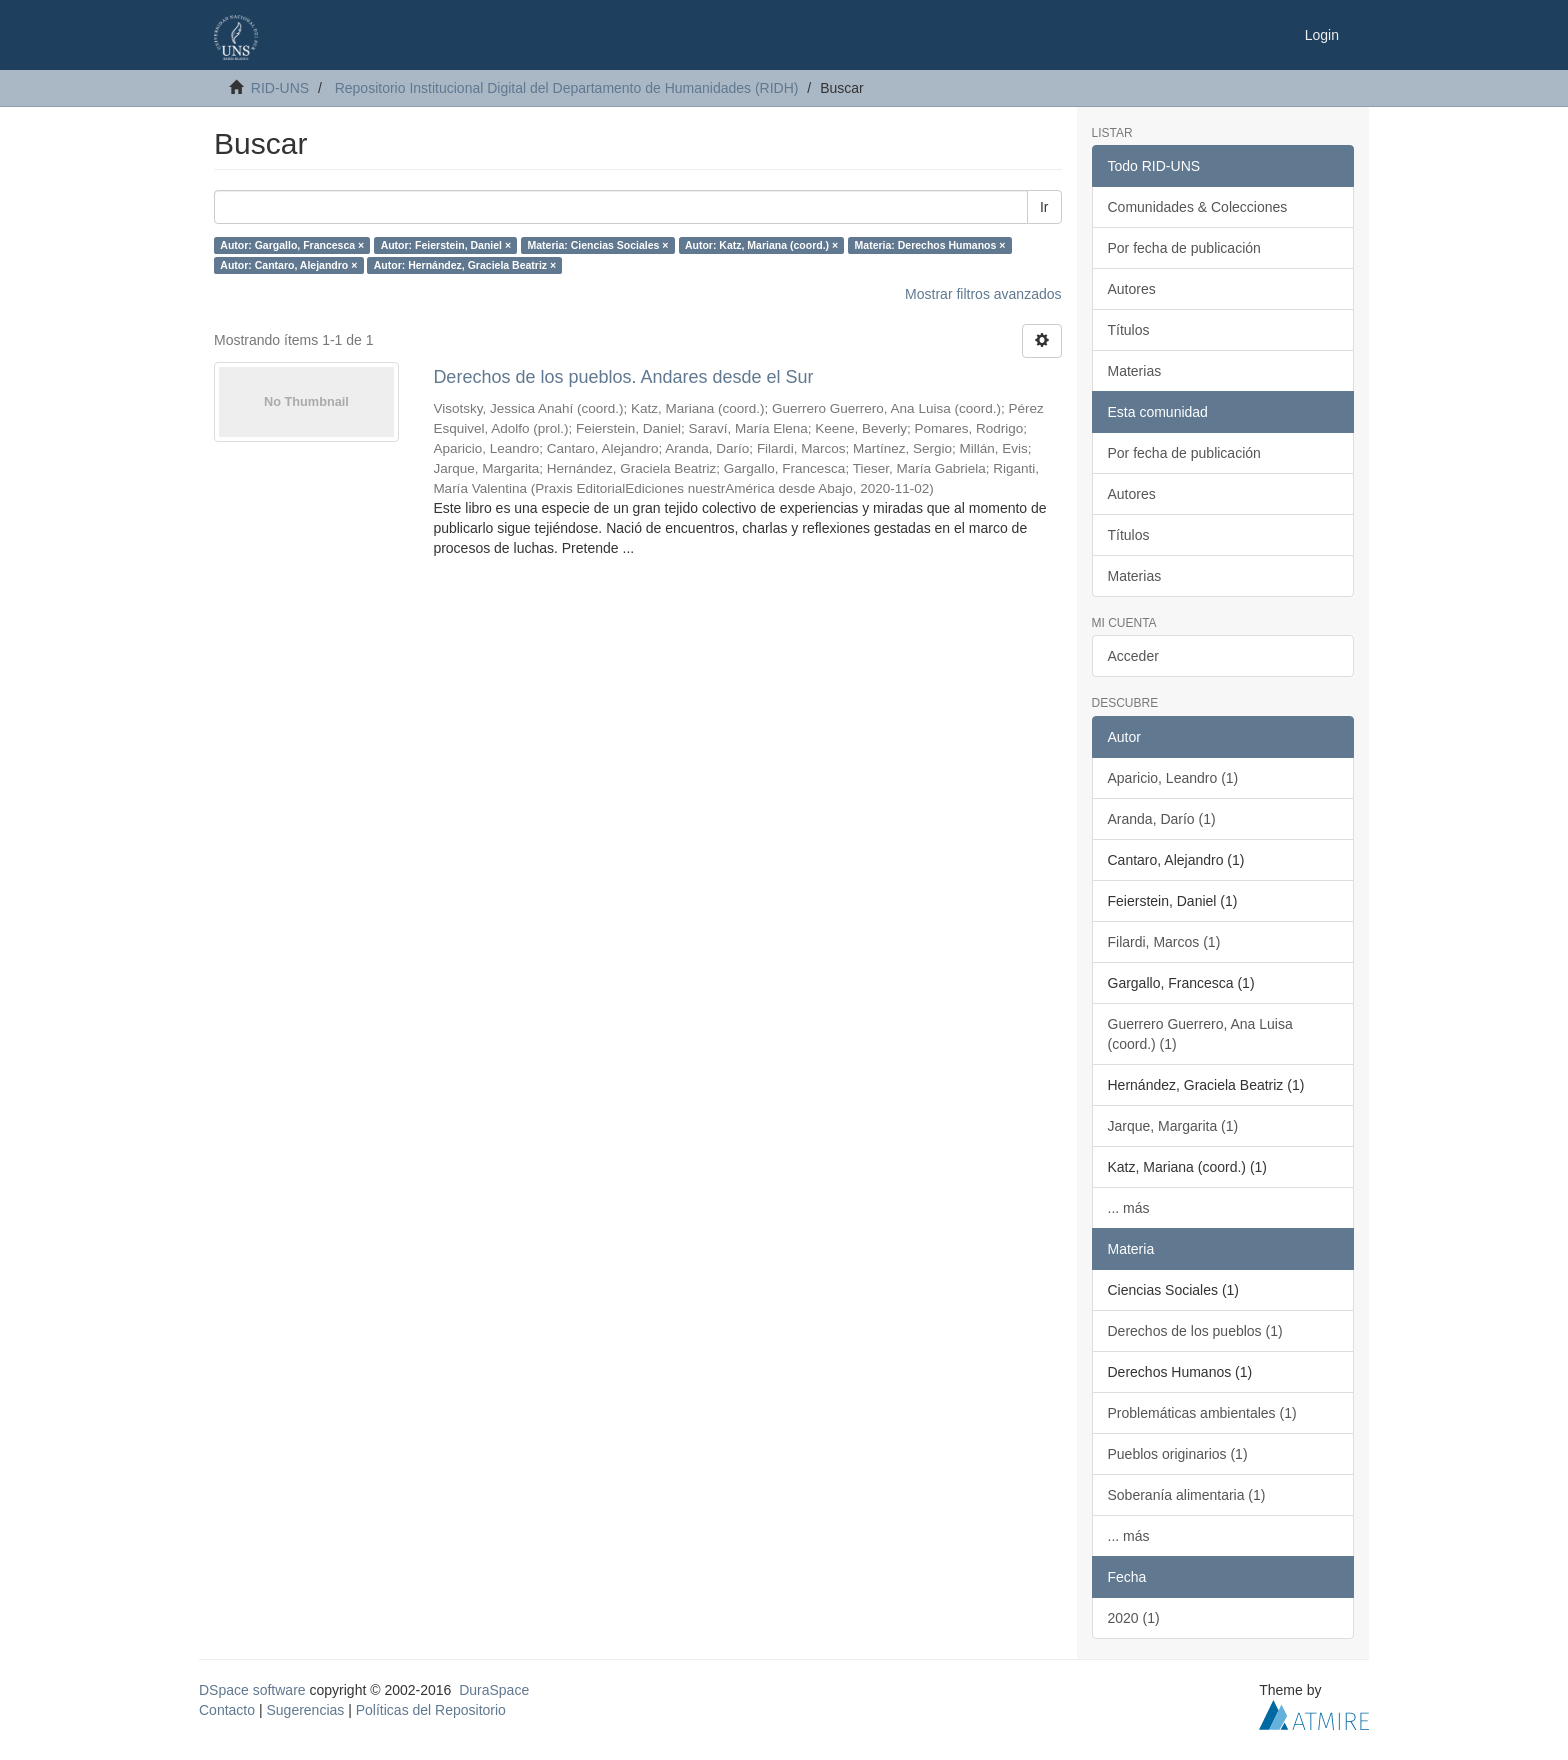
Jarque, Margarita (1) (1173, 1126)
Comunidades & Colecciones (1198, 207)
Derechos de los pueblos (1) (1195, 1331)
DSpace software (252, 1690)
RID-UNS (280, 88)
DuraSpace (494, 1690)
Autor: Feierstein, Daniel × (446, 245)
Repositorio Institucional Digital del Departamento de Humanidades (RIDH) (567, 88)
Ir (1044, 207)
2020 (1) (1134, 1618)
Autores (1132, 289)
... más (1129, 1208)
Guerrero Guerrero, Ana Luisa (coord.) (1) (1200, 1034)
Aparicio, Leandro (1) (1173, 778)
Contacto (227, 1710)
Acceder (1133, 656)
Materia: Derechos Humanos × (930, 245)
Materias (1135, 371)
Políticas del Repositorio (431, 1710)
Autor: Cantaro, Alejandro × (288, 265)
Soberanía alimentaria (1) (1187, 1495)
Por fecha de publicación (1184, 248)
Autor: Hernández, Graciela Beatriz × (465, 265)
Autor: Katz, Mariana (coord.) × (761, 245)
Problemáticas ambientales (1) (1202, 1413)
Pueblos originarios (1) (1178, 1454)
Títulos (1129, 330)
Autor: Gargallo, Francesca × (292, 245)
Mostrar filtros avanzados (983, 294)
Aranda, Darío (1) (1162, 819)
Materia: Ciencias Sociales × (598, 245)
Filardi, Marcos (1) (1164, 942)
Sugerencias (305, 1710)
